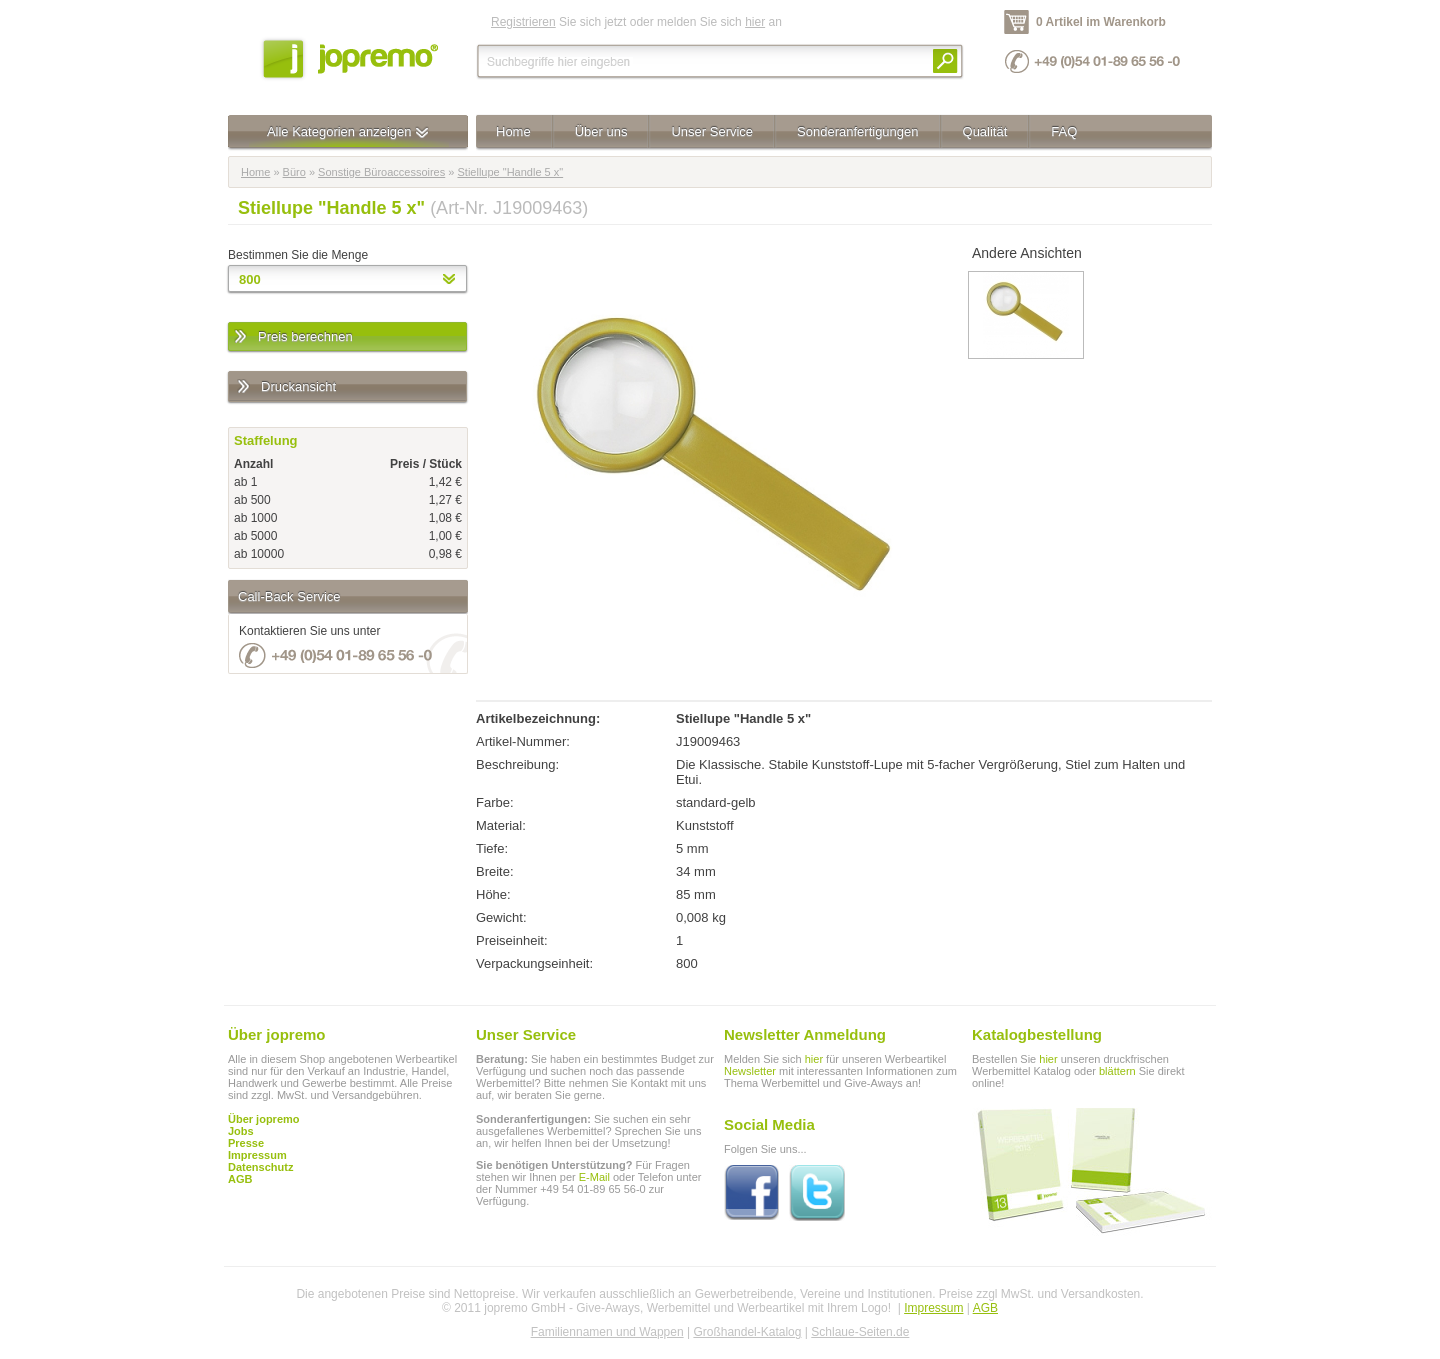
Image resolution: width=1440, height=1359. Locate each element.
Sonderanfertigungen (857, 131)
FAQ (1064, 131)
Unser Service (712, 131)
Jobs (241, 1131)
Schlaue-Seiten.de (860, 1332)
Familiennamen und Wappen (607, 1332)
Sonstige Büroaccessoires (381, 172)
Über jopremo (264, 1119)
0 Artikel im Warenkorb (1101, 22)
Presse (246, 1143)
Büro (294, 172)
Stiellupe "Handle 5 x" (510, 172)
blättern (1117, 1071)
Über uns (601, 131)
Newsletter (750, 1071)
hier (755, 22)
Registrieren (523, 22)
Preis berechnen (292, 337)
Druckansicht (285, 387)
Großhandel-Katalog (747, 1332)
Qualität (985, 131)
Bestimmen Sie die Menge (298, 255)
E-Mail (594, 1177)
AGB (240, 1179)
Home (513, 131)
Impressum (933, 1308)
